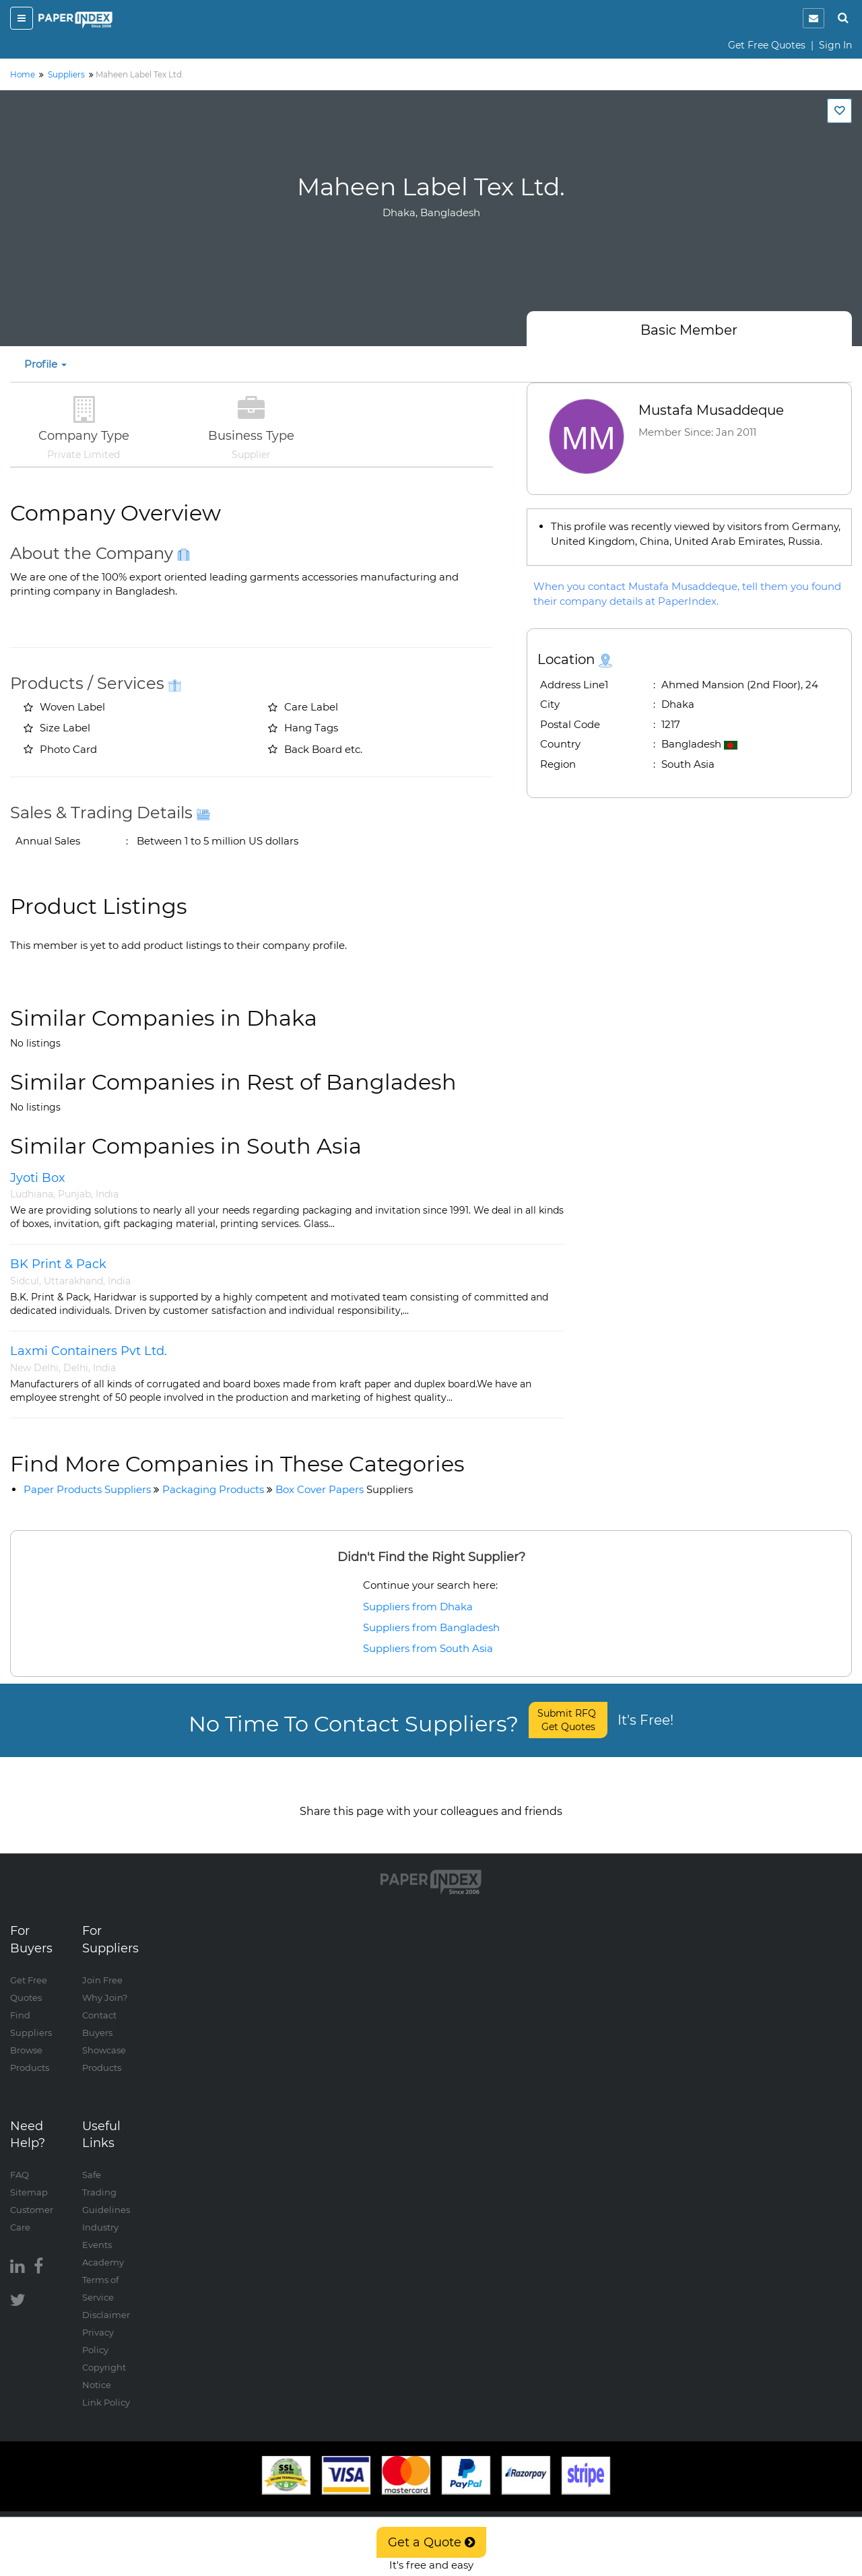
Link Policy (106, 2388)
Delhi (75, 1368)
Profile (45, 364)
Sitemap (29, 2178)
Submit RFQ (568, 1720)
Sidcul (24, 1281)
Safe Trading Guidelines (106, 2179)
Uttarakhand (73, 1281)
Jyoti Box (37, 1177)
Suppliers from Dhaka (418, 1606)
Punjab (74, 1194)
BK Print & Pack (58, 1264)
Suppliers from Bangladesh (431, 1627)
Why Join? (104, 1984)
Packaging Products (213, 1489)
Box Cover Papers (344, 1489)
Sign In (835, 45)
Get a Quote (431, 2542)
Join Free (102, 1966)
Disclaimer (106, 2301)
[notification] (813, 18)
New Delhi (34, 1368)
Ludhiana (31, 1194)
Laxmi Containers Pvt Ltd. (88, 1351)
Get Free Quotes (766, 45)
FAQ (19, 2161)
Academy (103, 2248)
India (107, 1194)
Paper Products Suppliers (87, 1489)
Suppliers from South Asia (428, 1648)
